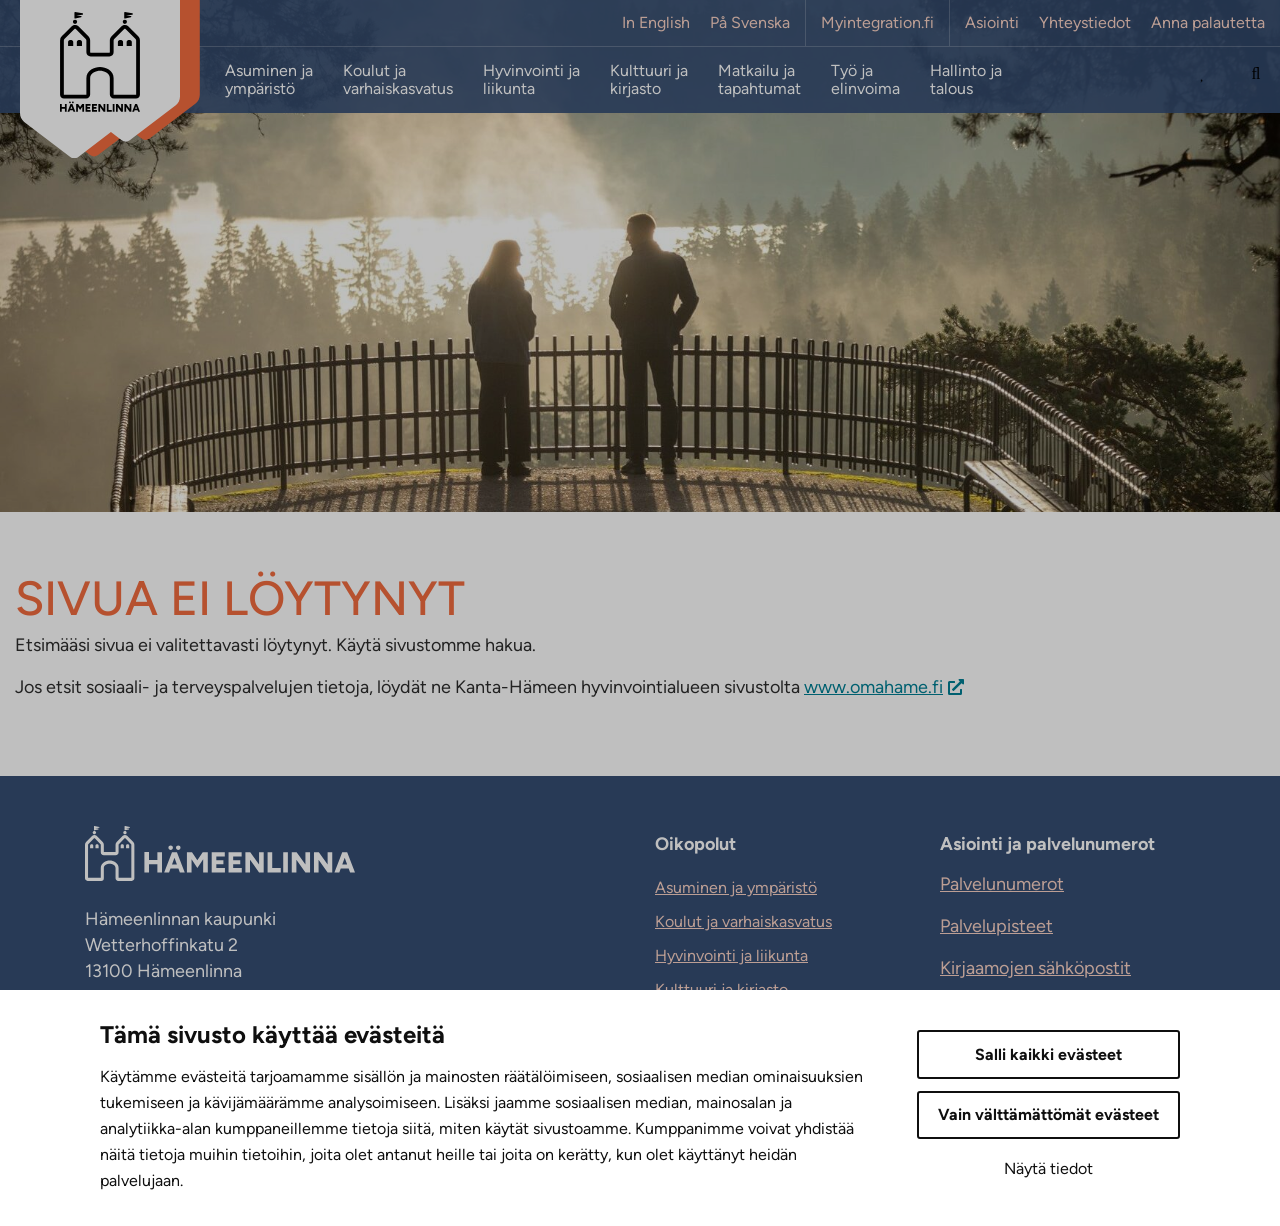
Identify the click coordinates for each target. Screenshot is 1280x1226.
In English (656, 23)
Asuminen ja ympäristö (269, 80)
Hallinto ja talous (966, 80)
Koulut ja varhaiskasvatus (398, 80)
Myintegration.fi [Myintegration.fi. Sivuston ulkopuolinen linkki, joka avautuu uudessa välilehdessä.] (877, 23)
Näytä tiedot (1048, 1168)
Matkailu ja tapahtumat (759, 80)
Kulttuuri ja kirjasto (649, 80)
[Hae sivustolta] (1256, 80)
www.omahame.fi (873, 687)
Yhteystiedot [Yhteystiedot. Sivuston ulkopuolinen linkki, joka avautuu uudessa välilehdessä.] (1085, 23)
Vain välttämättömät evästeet (1048, 1114)
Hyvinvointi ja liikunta (531, 80)
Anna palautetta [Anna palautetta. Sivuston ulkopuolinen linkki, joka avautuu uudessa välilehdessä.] (1208, 23)
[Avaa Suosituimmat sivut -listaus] (1203, 80)
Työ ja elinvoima (865, 80)
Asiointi (992, 23)
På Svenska (750, 23)
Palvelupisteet (996, 926)
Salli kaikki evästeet (1048, 1054)
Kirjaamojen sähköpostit (1035, 968)
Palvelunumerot (1002, 884)
